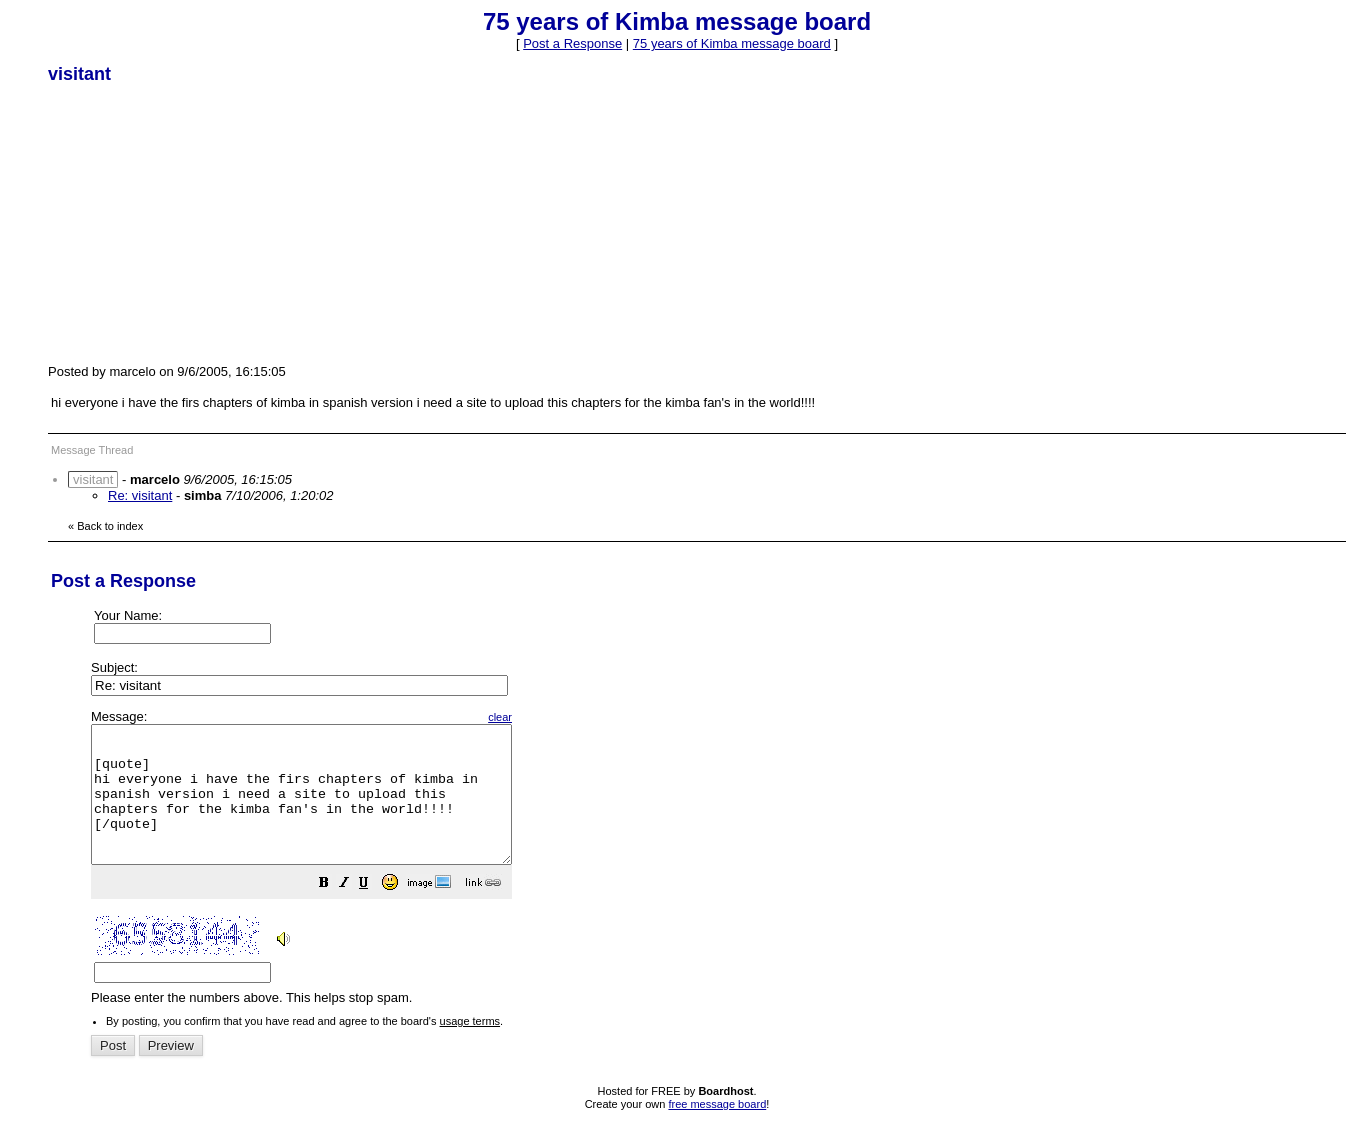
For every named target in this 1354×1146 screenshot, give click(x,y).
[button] (374, 912)
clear (550, 717)
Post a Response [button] (572, 43)
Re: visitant (140, 495)
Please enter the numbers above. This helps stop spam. (710, 871)
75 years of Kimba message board (732, 43)
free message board (717, 1131)
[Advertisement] (198, 223)
